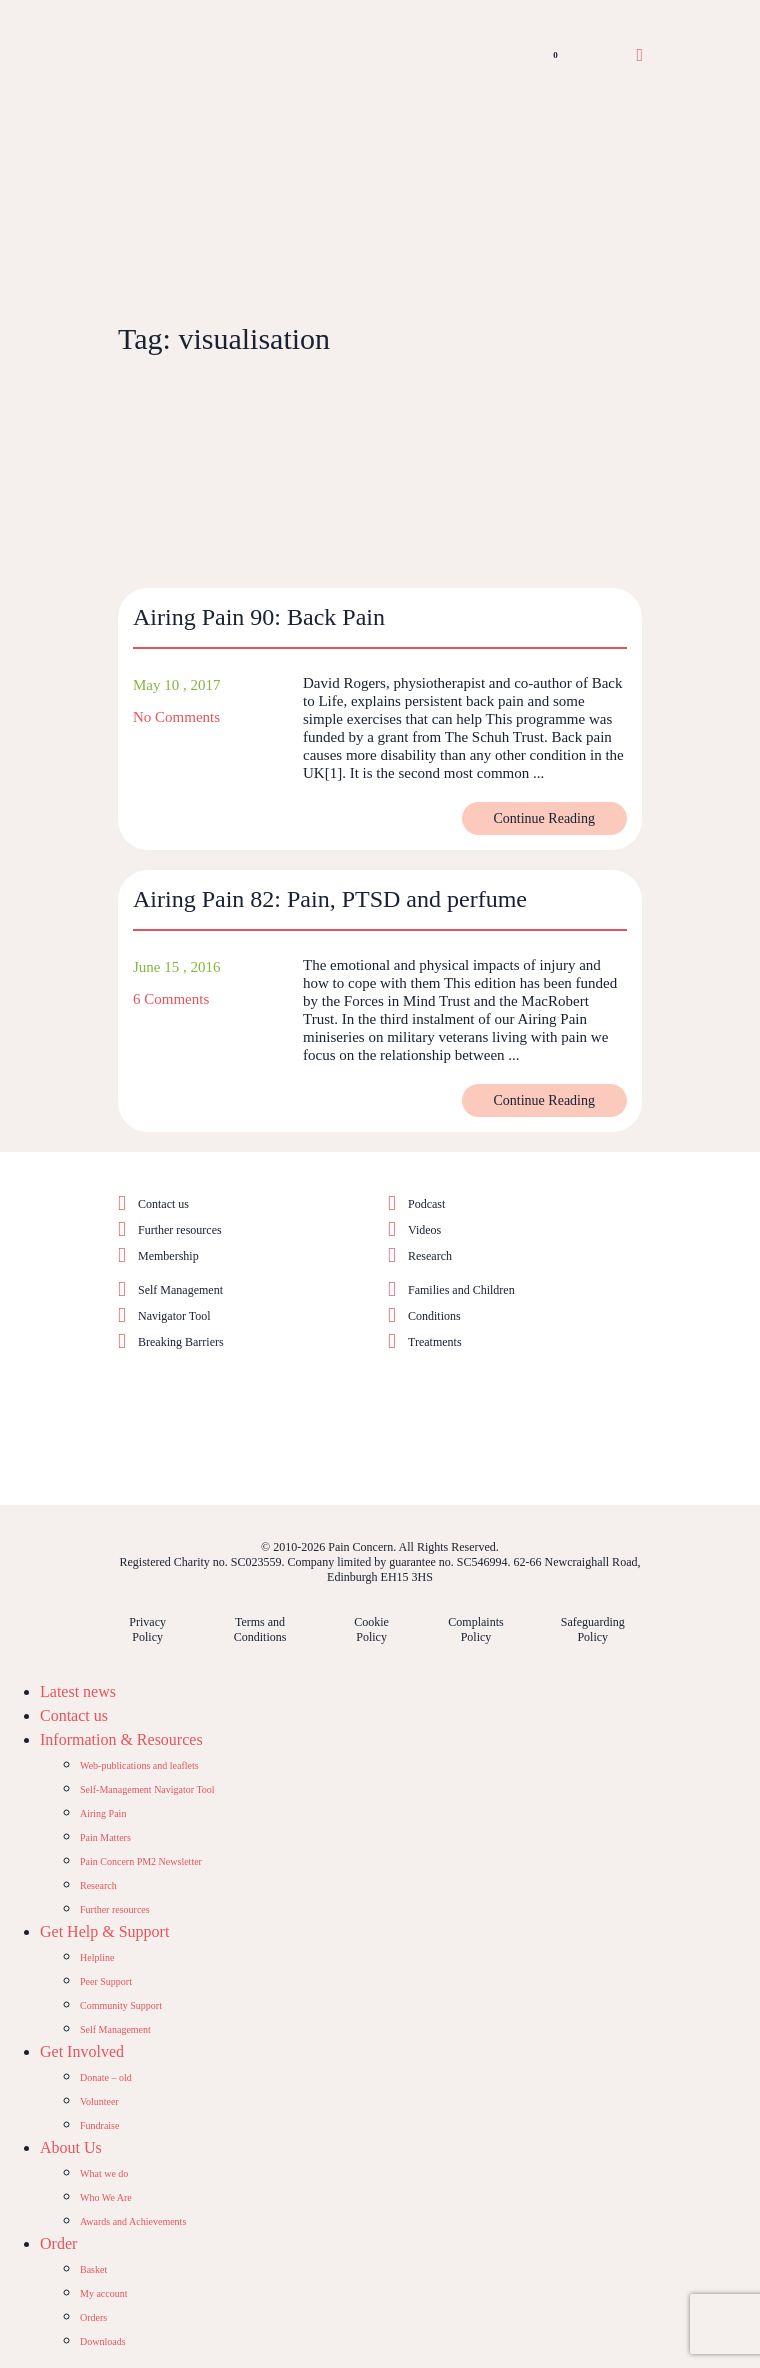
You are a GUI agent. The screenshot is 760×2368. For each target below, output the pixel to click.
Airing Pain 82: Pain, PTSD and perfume (330, 899)
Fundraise (99, 2125)
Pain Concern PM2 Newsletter (141, 1861)
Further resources (180, 1230)
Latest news (78, 1691)
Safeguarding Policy (593, 1629)
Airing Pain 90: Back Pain (259, 617)
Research (430, 1256)
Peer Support (106, 1981)
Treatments (435, 1342)
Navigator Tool (174, 1316)
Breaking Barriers (181, 1342)
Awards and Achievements (133, 2221)
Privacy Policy (147, 1629)
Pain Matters (105, 1837)
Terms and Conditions (260, 1629)
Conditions (434, 1316)
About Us (71, 2147)
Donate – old (106, 2077)
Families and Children (461, 1290)
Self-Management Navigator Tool (147, 1789)
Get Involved (82, 2051)
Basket (93, 2269)
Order (58, 2243)
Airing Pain (103, 1813)
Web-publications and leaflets (139, 1765)
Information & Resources (121, 1739)
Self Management (180, 1290)
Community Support (121, 2005)
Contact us (163, 1204)
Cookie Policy (371, 1629)
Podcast (426, 1204)
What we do (104, 2173)
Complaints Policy (475, 1629)
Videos (424, 1230)
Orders (93, 2317)
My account (104, 2293)
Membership (168, 1256)
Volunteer (99, 2101)
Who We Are (106, 2197)
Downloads (103, 2341)
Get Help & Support (104, 1931)
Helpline (97, 1957)
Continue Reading (545, 818)
